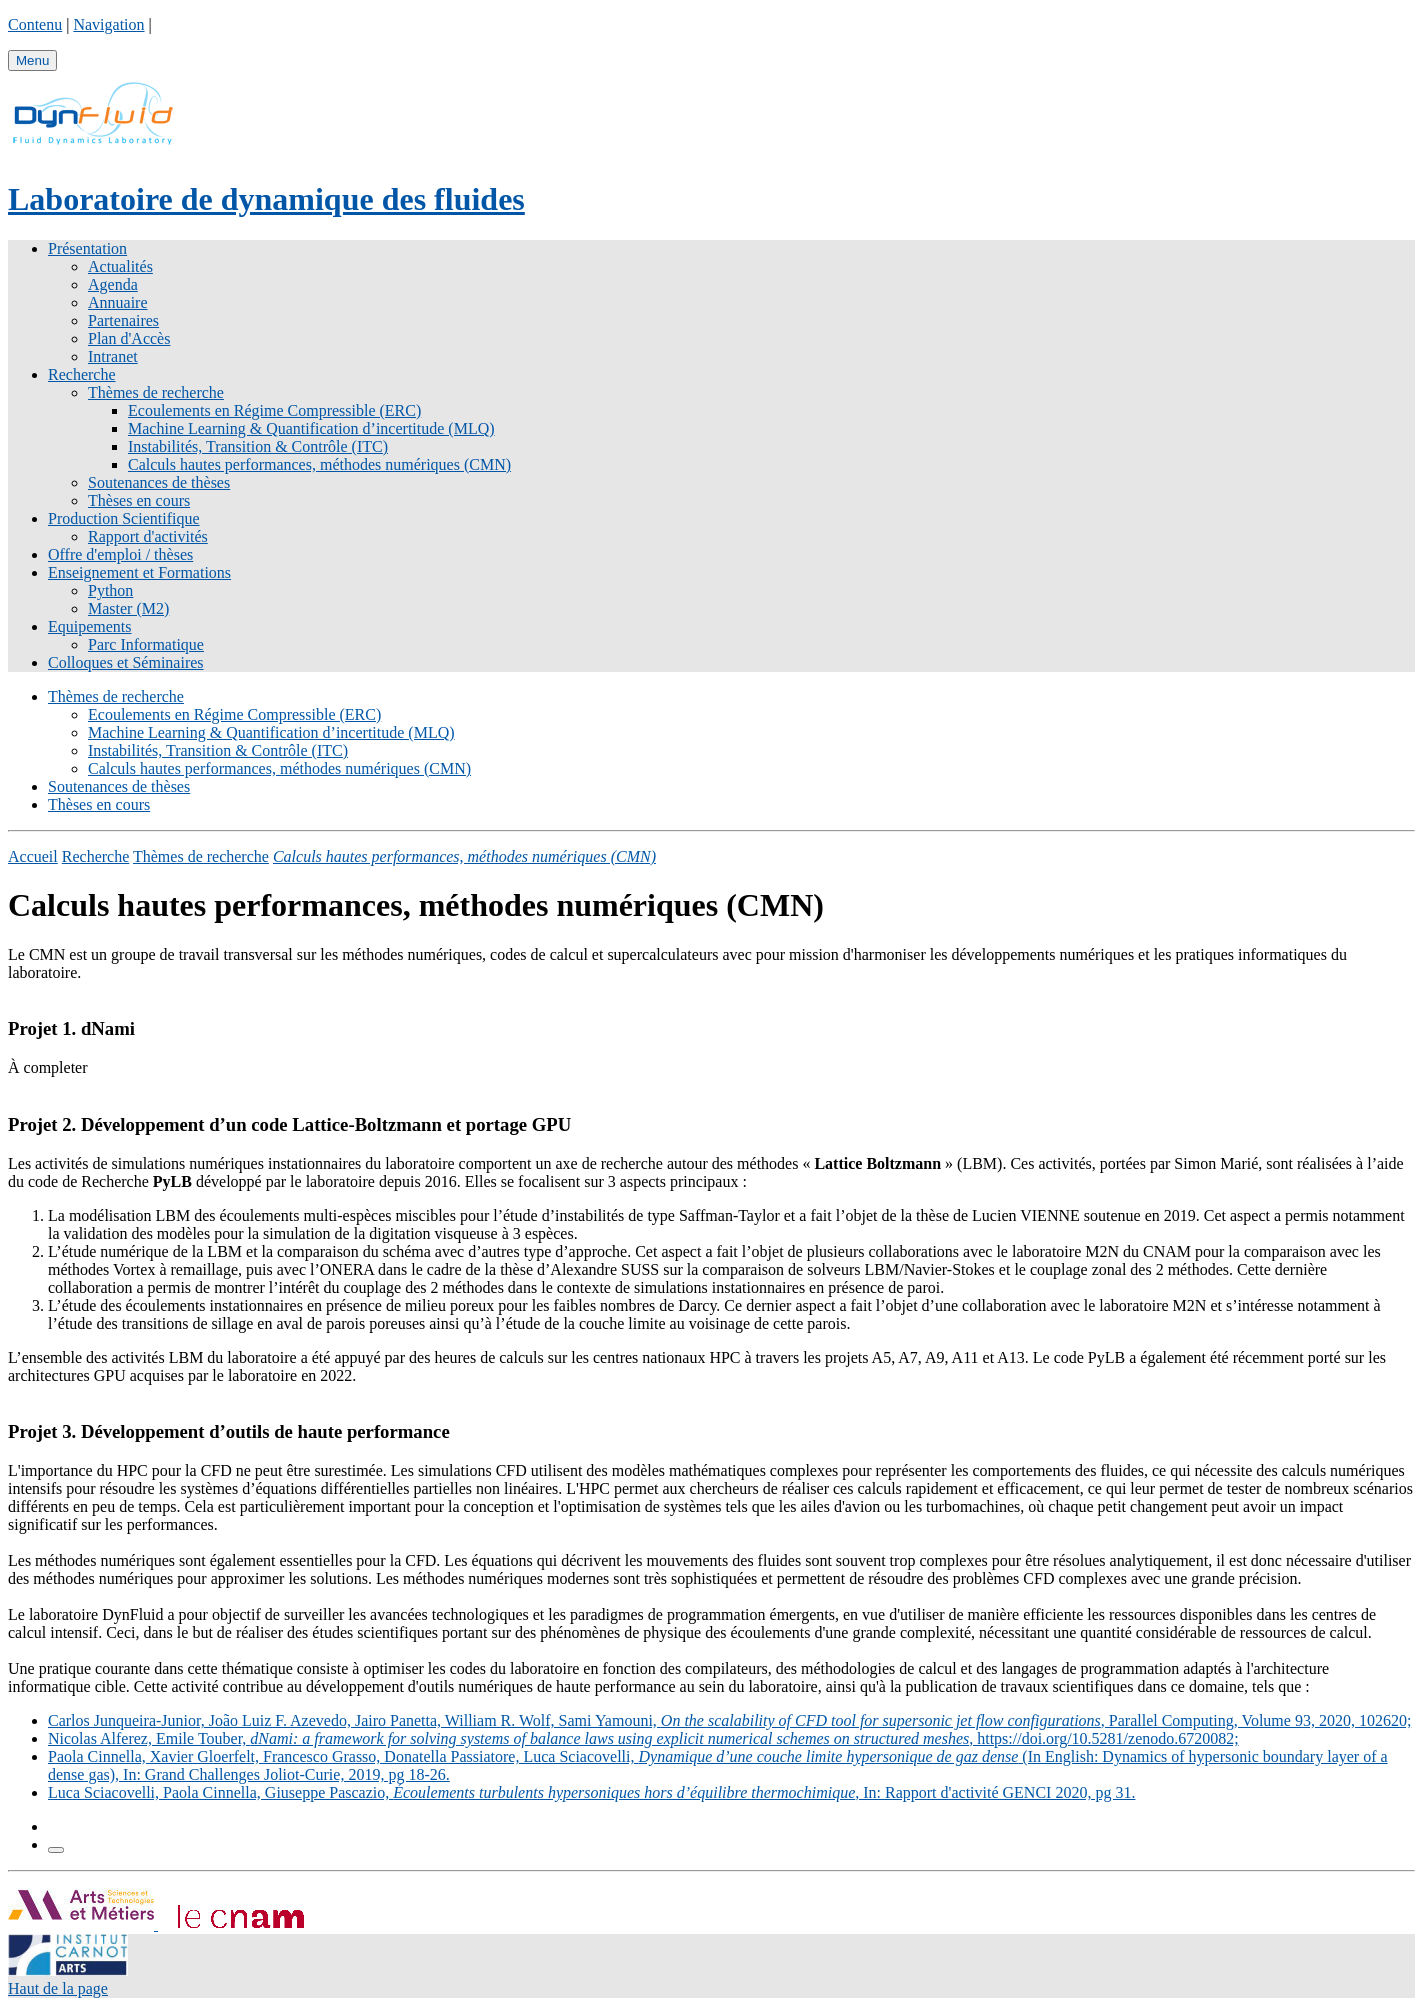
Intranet (113, 356)
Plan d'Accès (129, 338)
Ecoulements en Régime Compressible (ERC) (274, 410)
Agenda (113, 284)
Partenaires (123, 320)
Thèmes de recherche (156, 392)
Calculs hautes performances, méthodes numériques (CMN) (319, 464)
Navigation (108, 24)
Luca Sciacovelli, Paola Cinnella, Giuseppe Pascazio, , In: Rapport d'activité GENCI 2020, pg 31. (591, 1792)
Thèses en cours (139, 500)
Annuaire (118, 302)
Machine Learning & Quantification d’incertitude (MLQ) (311, 428)
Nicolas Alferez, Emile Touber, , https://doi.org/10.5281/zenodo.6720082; (643, 1738)
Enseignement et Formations (139, 572)
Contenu (35, 24)
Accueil (33, 856)
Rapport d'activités (148, 536)
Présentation (87, 248)
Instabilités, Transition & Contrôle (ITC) (258, 446)
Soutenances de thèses (159, 482)
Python (110, 590)
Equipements (90, 626)
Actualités (120, 266)
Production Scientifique (124, 518)
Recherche (82, 374)
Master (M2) (128, 608)
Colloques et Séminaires (126, 662)
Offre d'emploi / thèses (120, 554)
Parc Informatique (146, 644)
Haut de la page (58, 1988)
